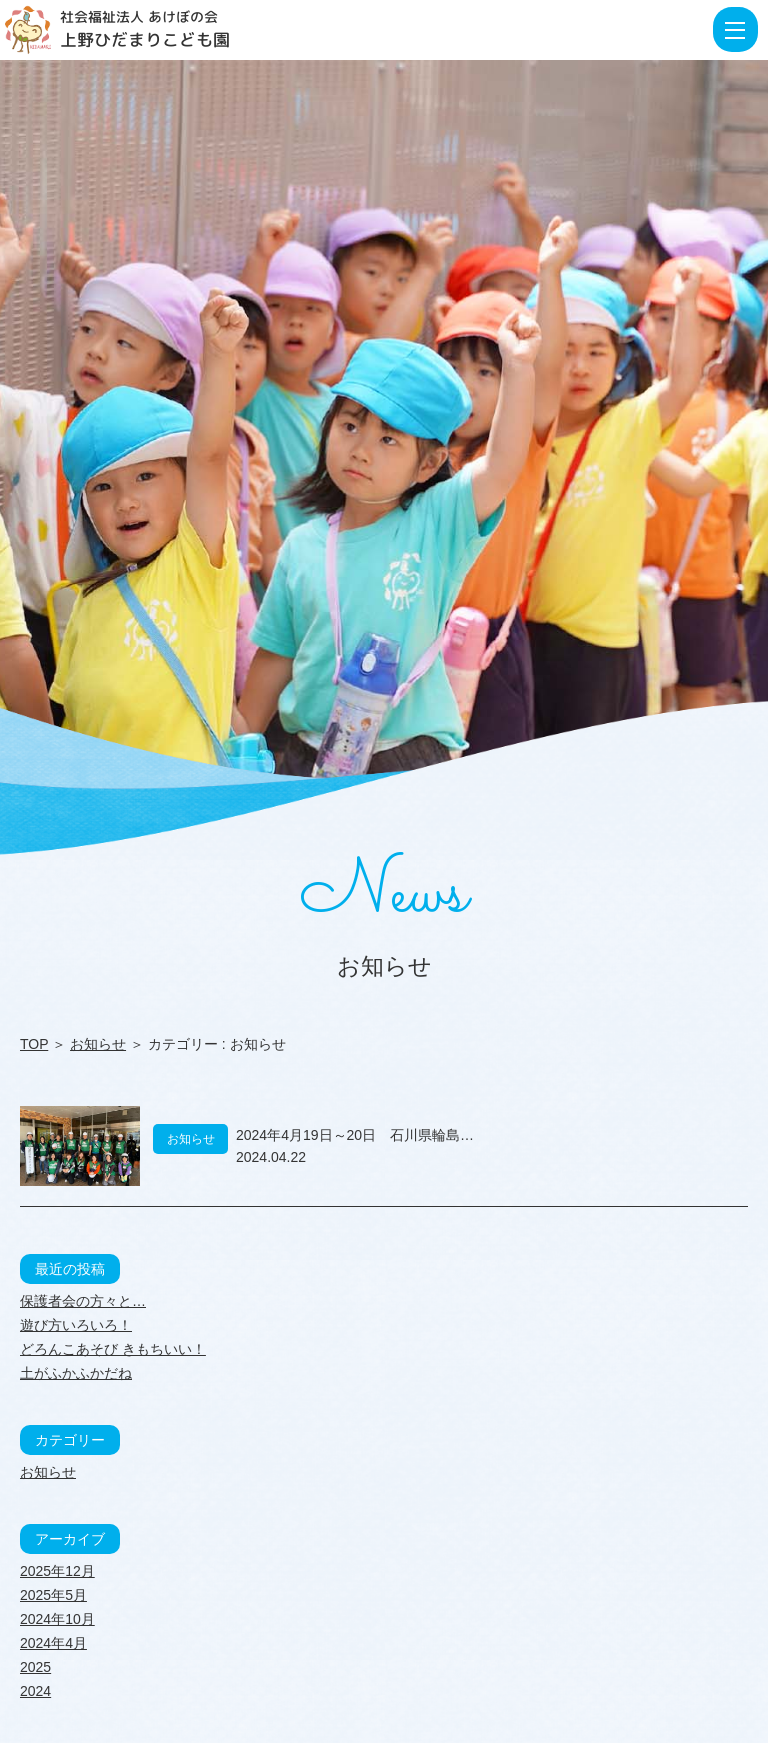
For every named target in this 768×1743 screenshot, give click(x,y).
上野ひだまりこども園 (145, 39)
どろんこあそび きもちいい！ (113, 1349)
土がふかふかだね (76, 1373)
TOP (34, 1044)
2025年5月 (53, 1595)
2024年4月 (53, 1643)
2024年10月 (57, 1619)
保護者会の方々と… (83, 1301)
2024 (35, 1691)
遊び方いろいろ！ (76, 1325)
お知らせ (98, 1044)
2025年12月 (57, 1571)
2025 (35, 1667)
